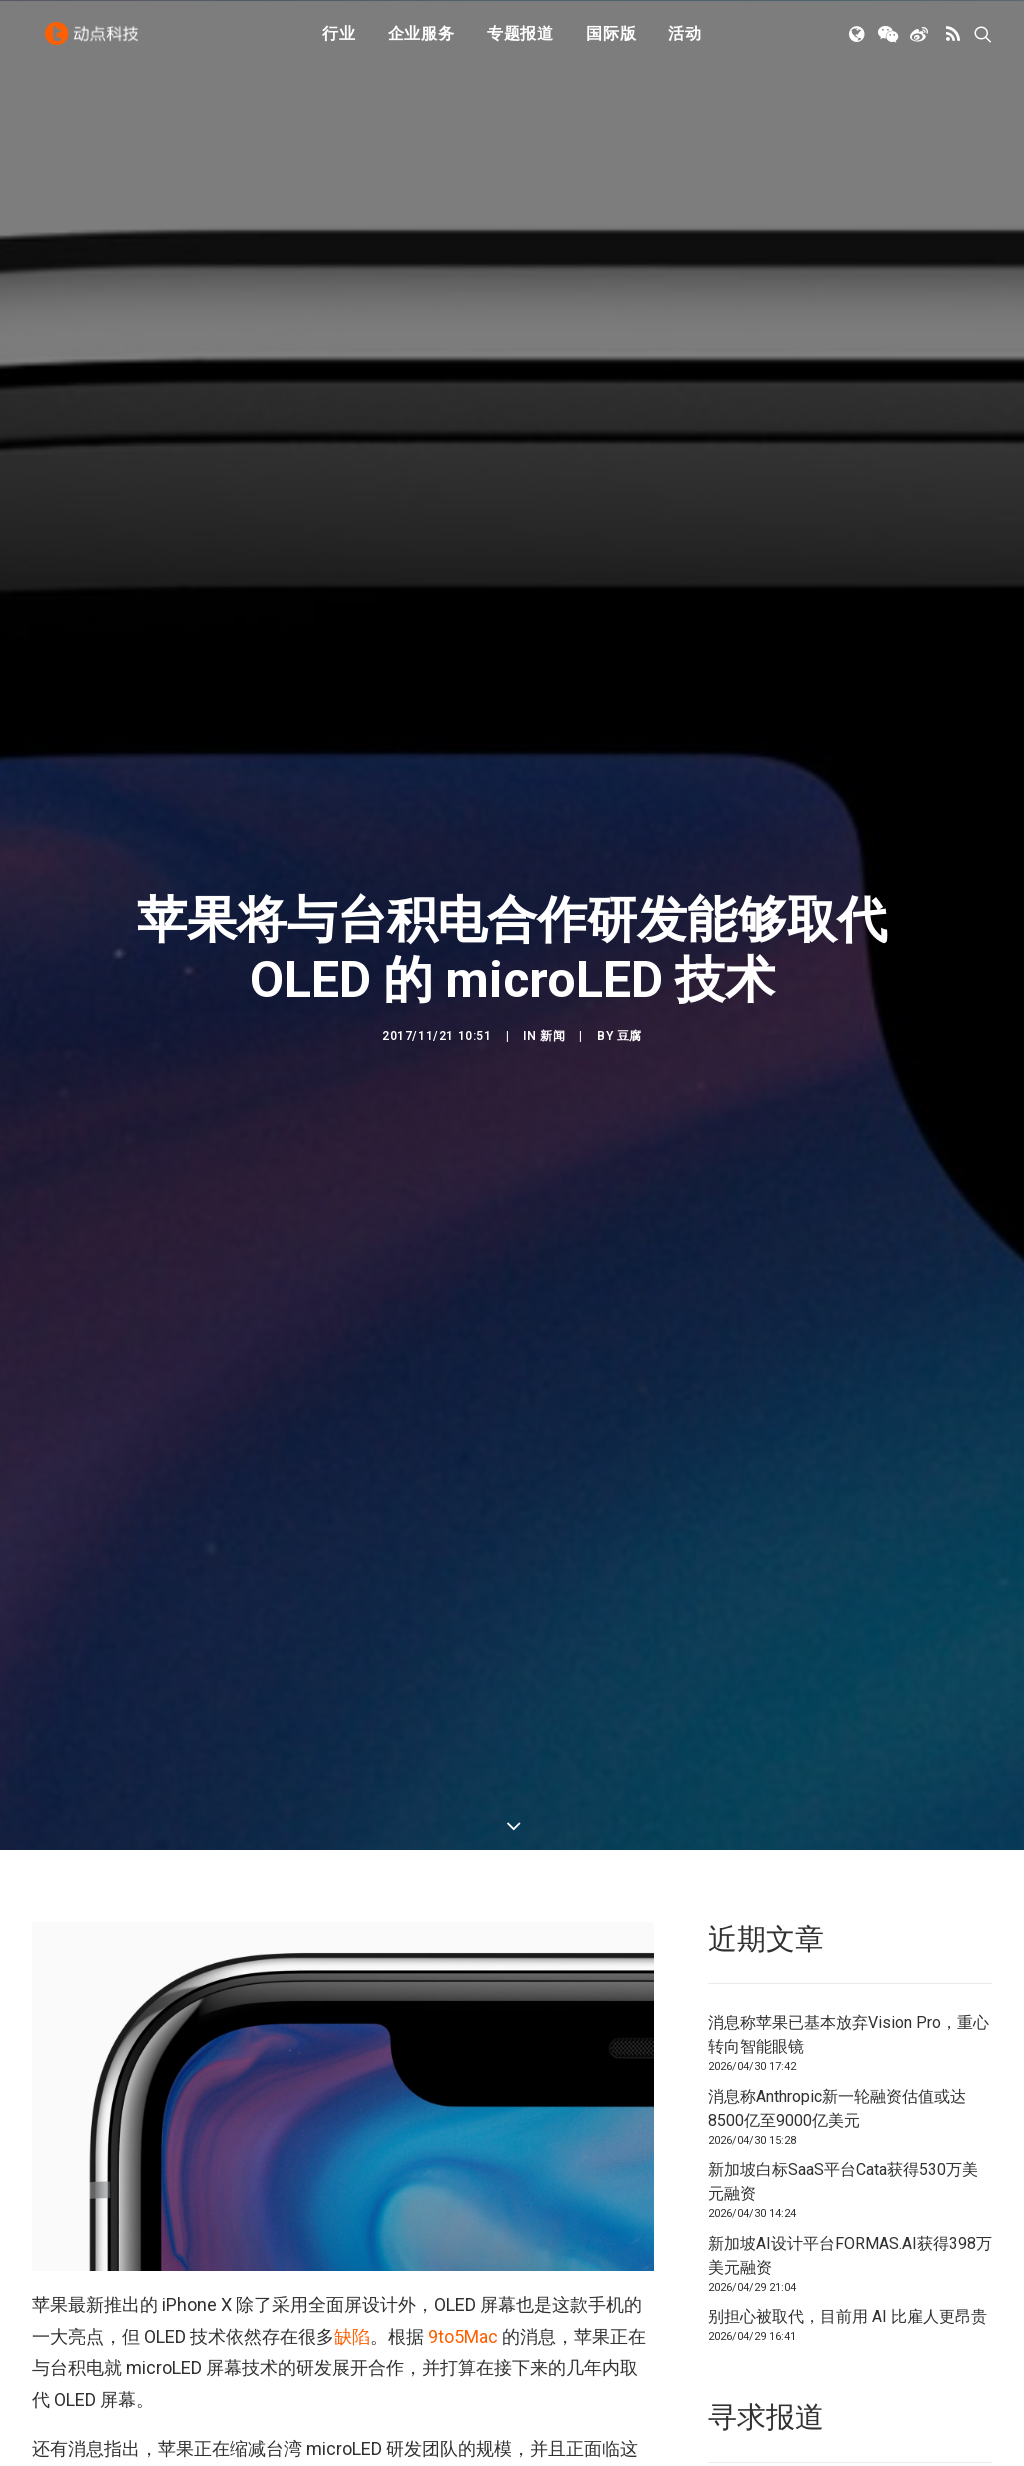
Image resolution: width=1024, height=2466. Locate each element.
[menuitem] (339, 43)
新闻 (552, 851)
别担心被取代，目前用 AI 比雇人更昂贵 (847, 1946)
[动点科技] (96, 43)
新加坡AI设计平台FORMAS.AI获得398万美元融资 (850, 1885)
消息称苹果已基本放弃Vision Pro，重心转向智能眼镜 (848, 1664)
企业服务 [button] (421, 42)
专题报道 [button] (520, 42)
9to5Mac (463, 1966)
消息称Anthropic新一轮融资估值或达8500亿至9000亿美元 (837, 1738)
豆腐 (629, 851)
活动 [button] (685, 42)
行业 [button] (339, 42)
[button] (858, 43)
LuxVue (539, 2366)
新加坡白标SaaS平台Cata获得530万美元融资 (843, 1811)
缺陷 (352, 1966)
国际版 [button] (611, 42)
